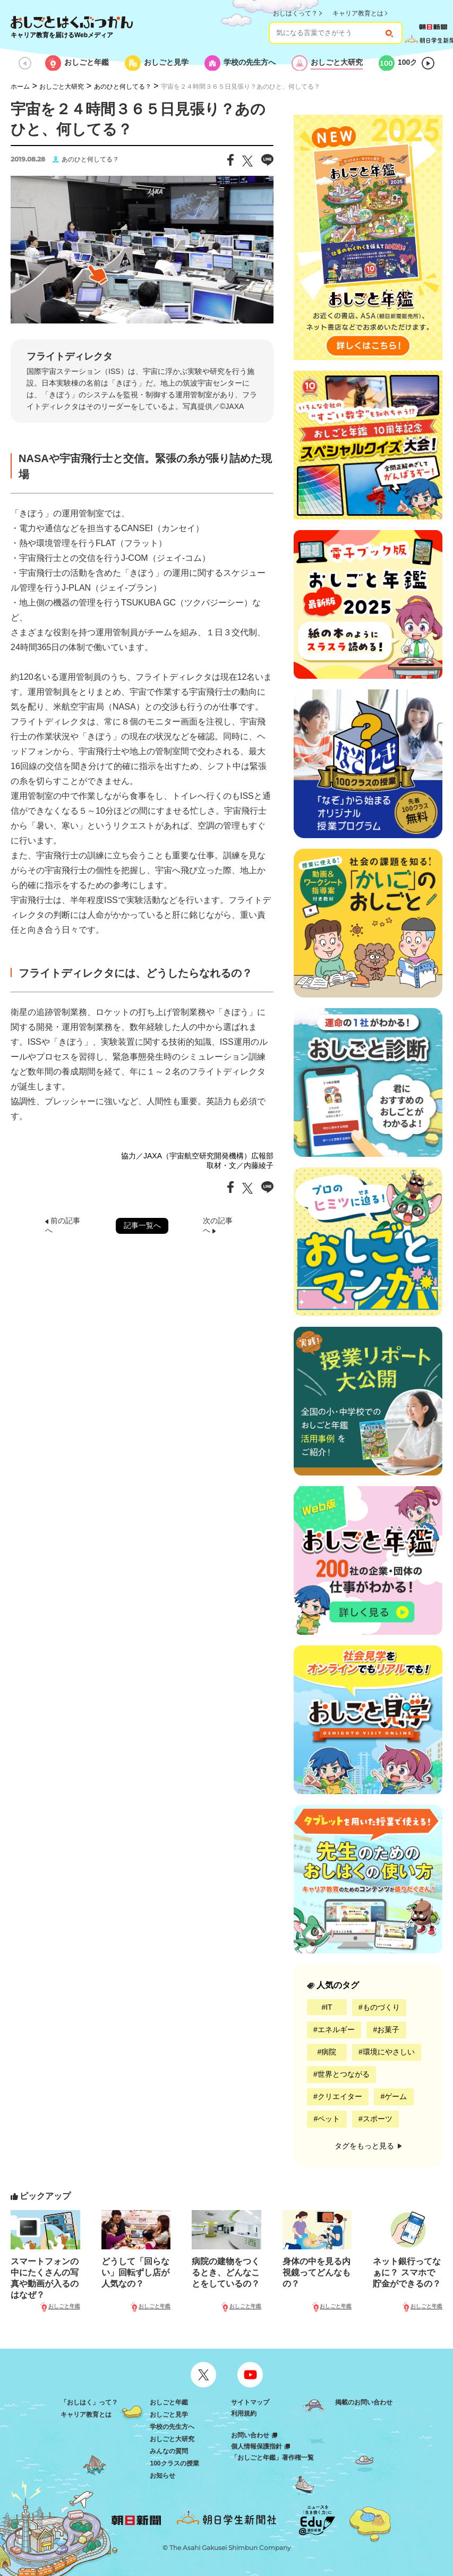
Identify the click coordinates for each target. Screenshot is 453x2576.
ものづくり (381, 2007)
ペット (329, 2118)
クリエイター (340, 2096)
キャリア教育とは (357, 13)
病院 (328, 2052)
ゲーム (395, 2096)
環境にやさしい (389, 2052)
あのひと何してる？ (122, 86)
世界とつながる (344, 2074)
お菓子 (388, 2029)
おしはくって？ (295, 13)
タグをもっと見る (368, 2146)
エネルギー (336, 2029)
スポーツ (377, 2118)
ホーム (20, 86)
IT (329, 2007)
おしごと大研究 (61, 86)
